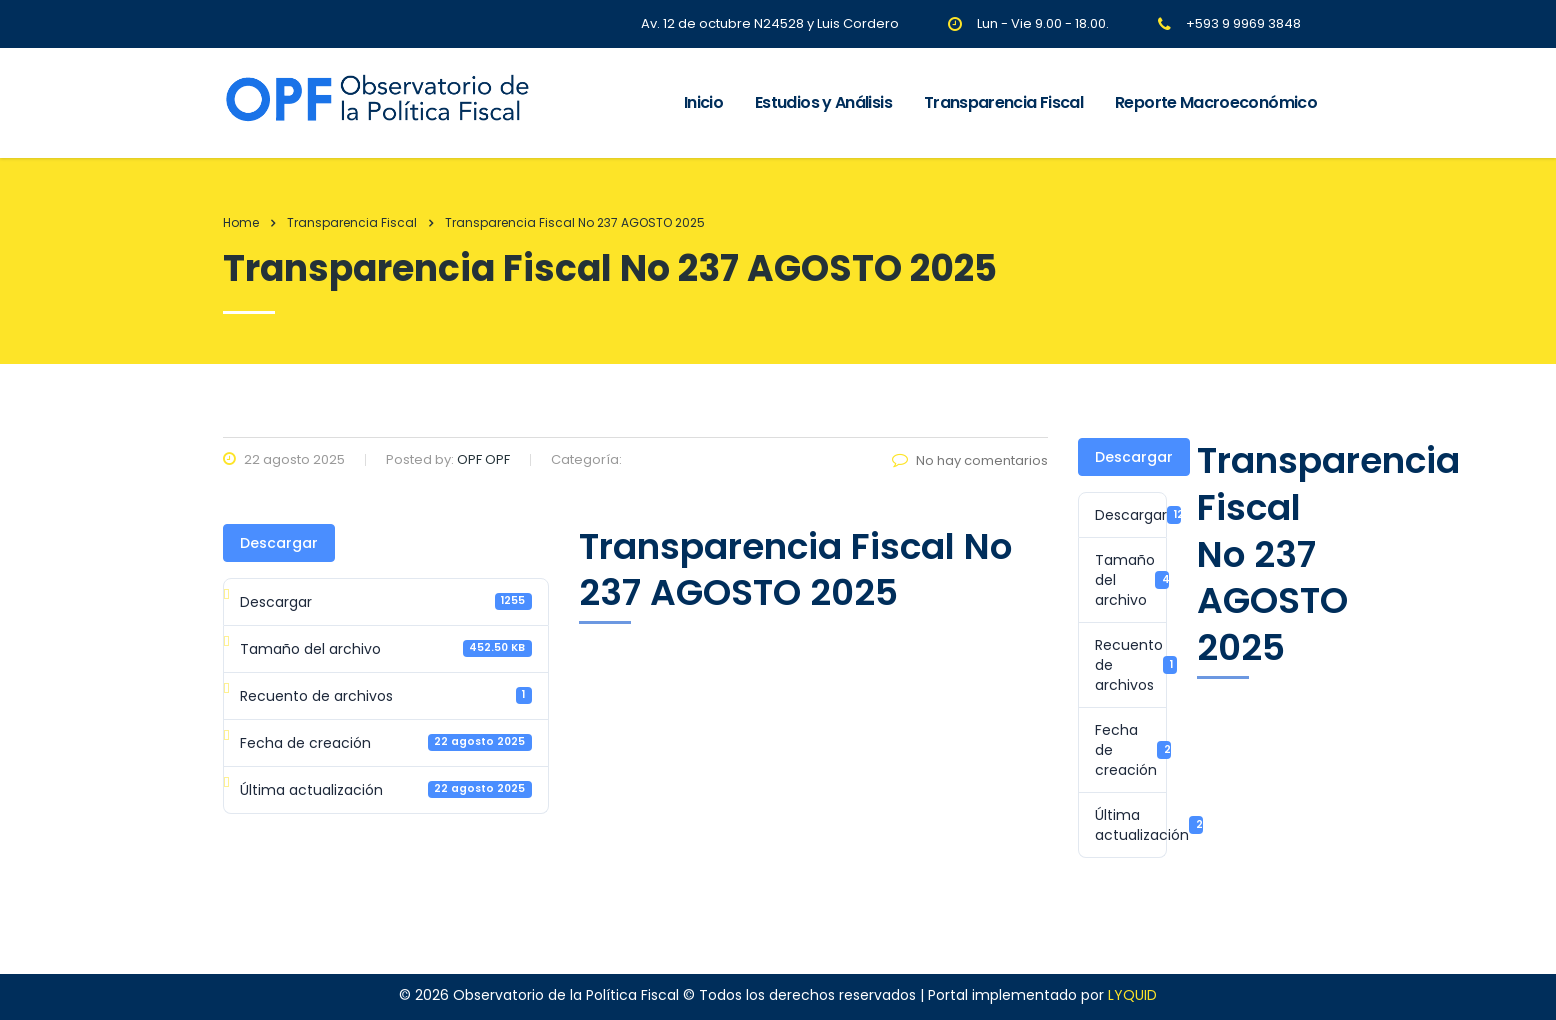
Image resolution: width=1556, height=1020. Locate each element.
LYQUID (1132, 995)
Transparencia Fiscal (1003, 102)
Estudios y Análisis (823, 102)
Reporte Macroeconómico (1216, 102)
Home (241, 222)
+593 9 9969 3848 (1243, 23)
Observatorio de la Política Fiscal (566, 995)
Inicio (703, 102)
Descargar (279, 543)
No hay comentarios (970, 460)
